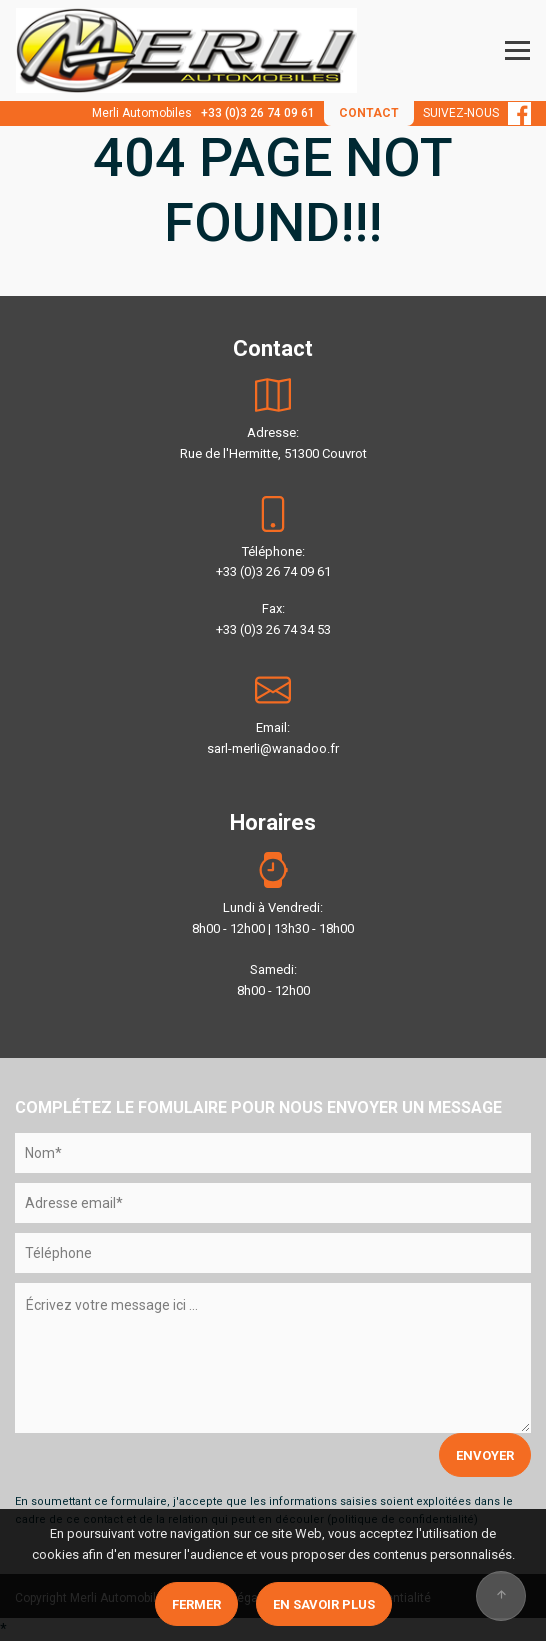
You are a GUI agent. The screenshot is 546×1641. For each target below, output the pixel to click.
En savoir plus (324, 1604)
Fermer (196, 1604)
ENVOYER (485, 1455)
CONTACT (369, 113)
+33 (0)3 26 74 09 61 (258, 113)
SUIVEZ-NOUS (477, 113)
